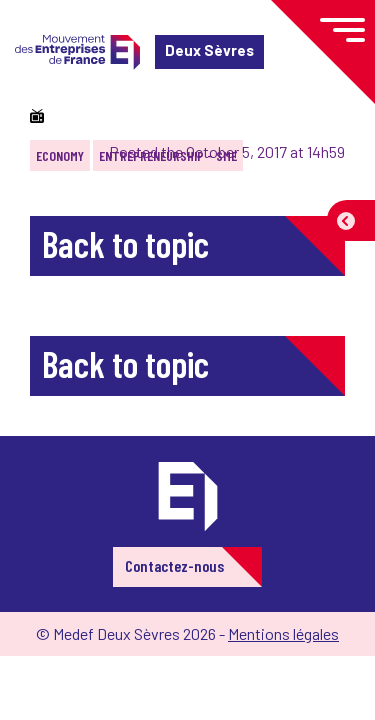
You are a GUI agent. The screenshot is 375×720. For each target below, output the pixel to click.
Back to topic (125, 243)
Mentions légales (283, 633)
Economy (60, 155)
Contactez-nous (174, 565)
